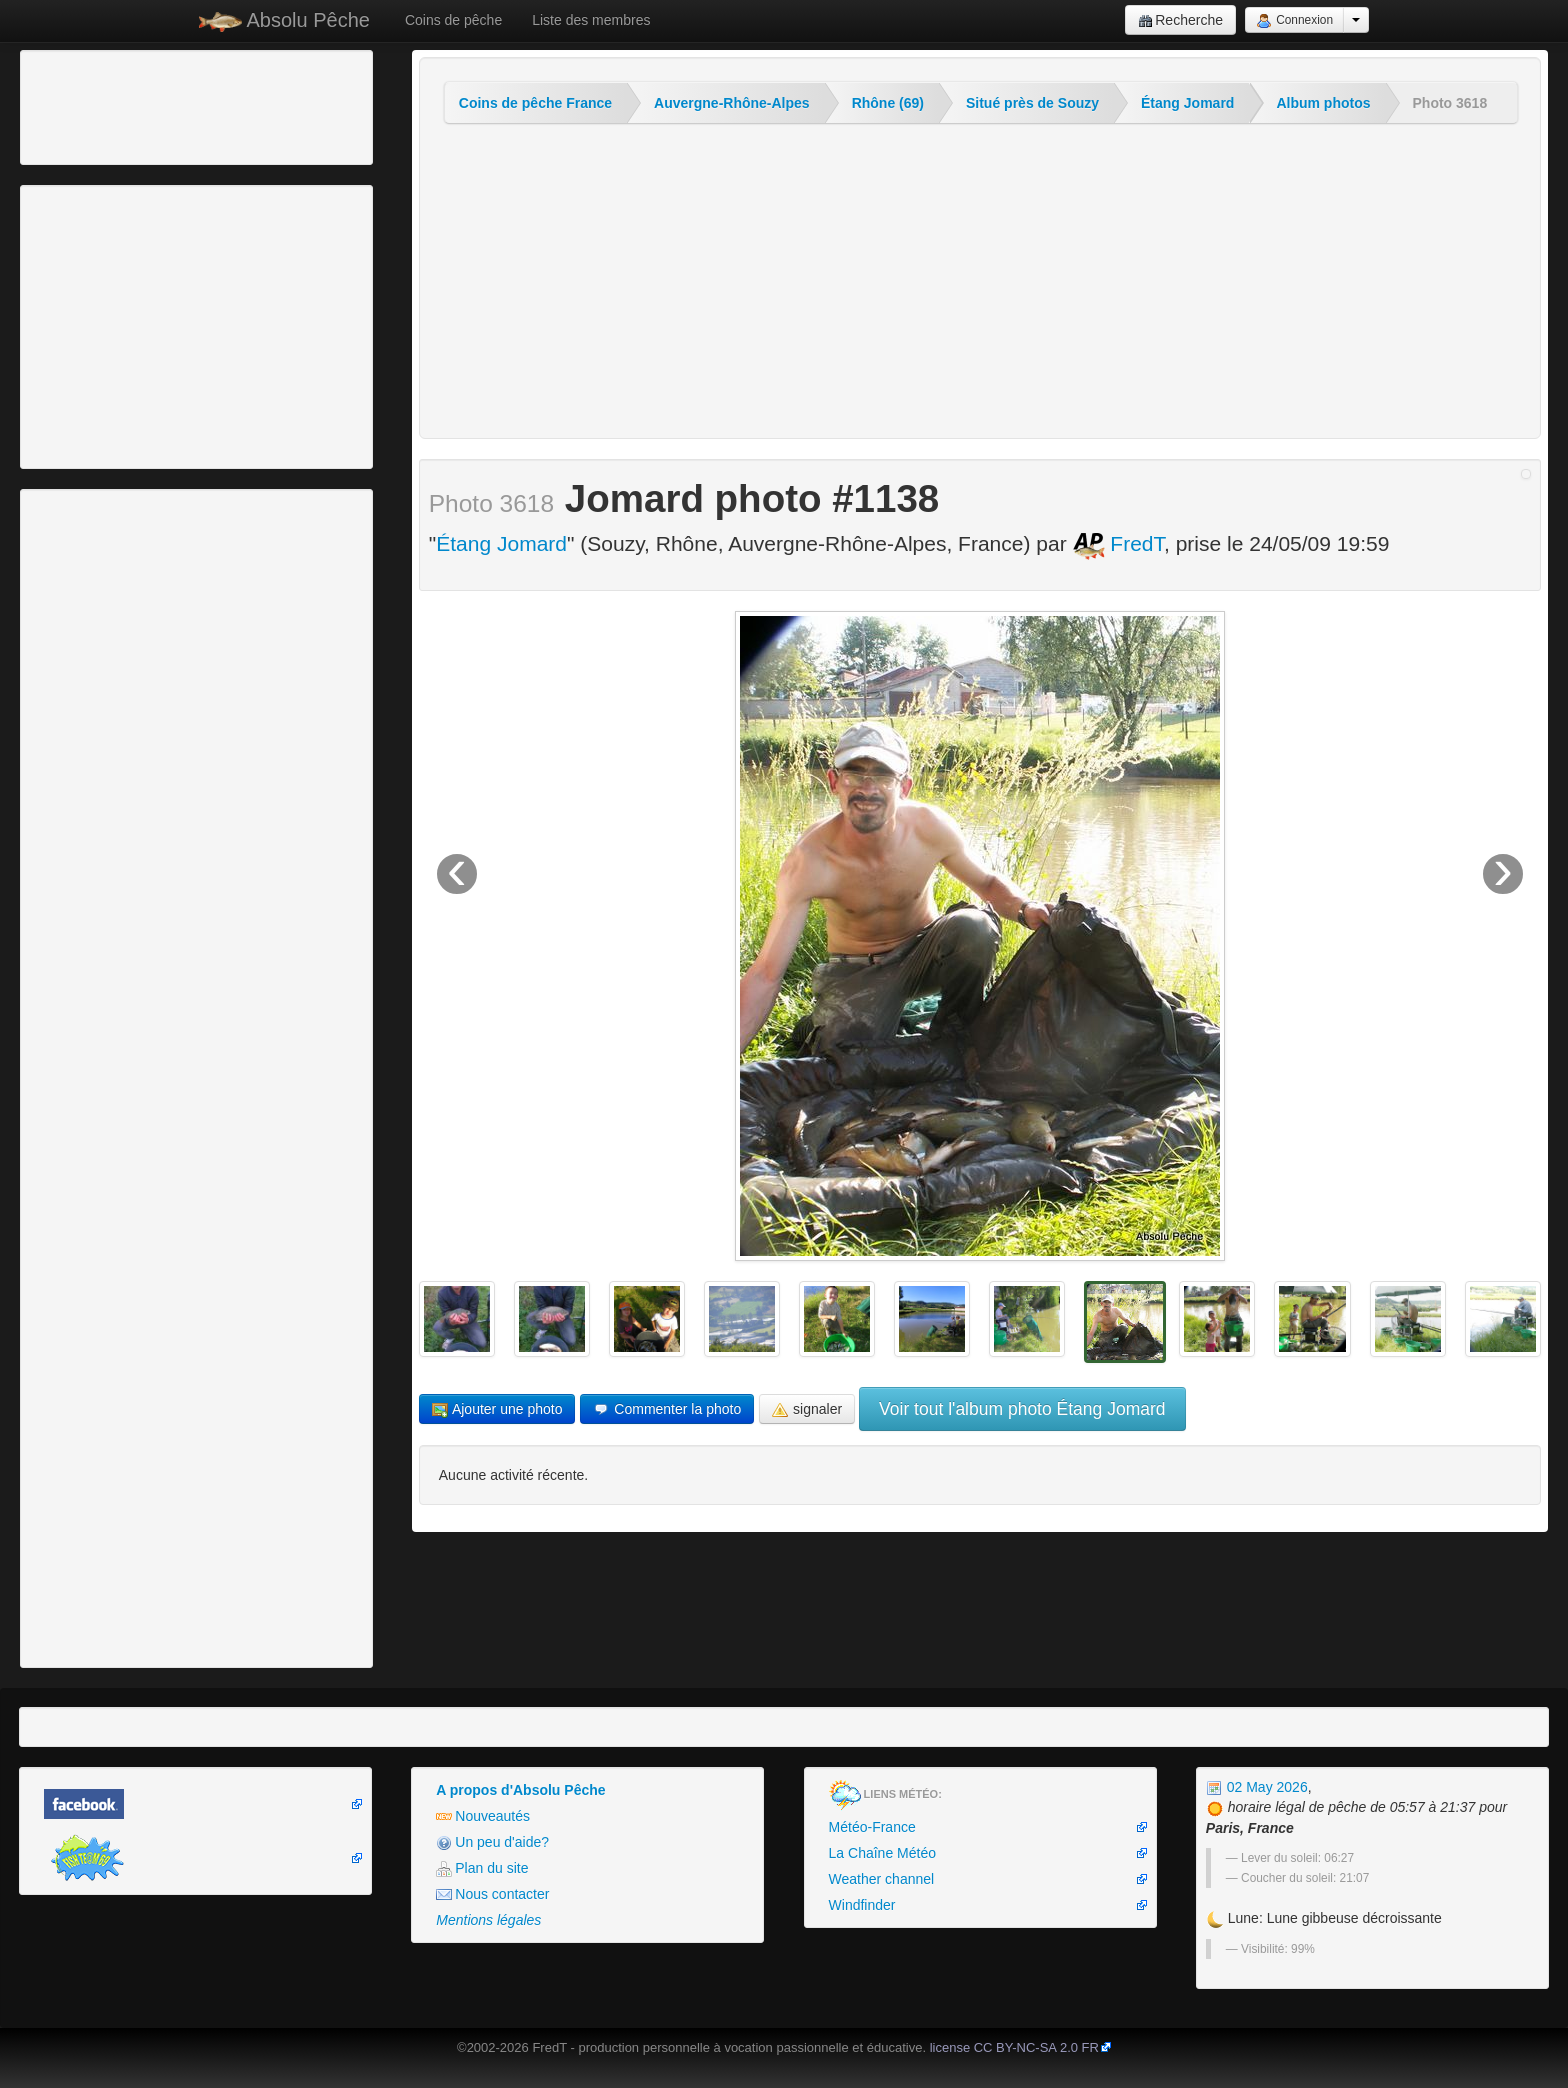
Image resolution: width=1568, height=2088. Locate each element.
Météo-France (872, 1827)
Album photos (1323, 103)
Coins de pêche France (535, 103)
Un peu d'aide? (492, 1842)
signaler (807, 1409)
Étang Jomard (1187, 103)
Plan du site (482, 1868)
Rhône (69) (888, 103)
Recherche (1180, 20)
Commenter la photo (667, 1409)
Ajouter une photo (497, 1409)
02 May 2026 (1257, 1787)
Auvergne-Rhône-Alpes (732, 103)
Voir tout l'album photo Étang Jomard (1022, 1409)
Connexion (1294, 21)
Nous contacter (492, 1894)
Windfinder (862, 1905)
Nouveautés (483, 1816)
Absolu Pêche (284, 20)
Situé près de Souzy (1032, 103)
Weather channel (882, 1879)
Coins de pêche (453, 20)
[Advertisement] (135, 105)
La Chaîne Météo (882, 1853)
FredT (1119, 543)
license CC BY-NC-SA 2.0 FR (1014, 2047)
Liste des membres (591, 20)
